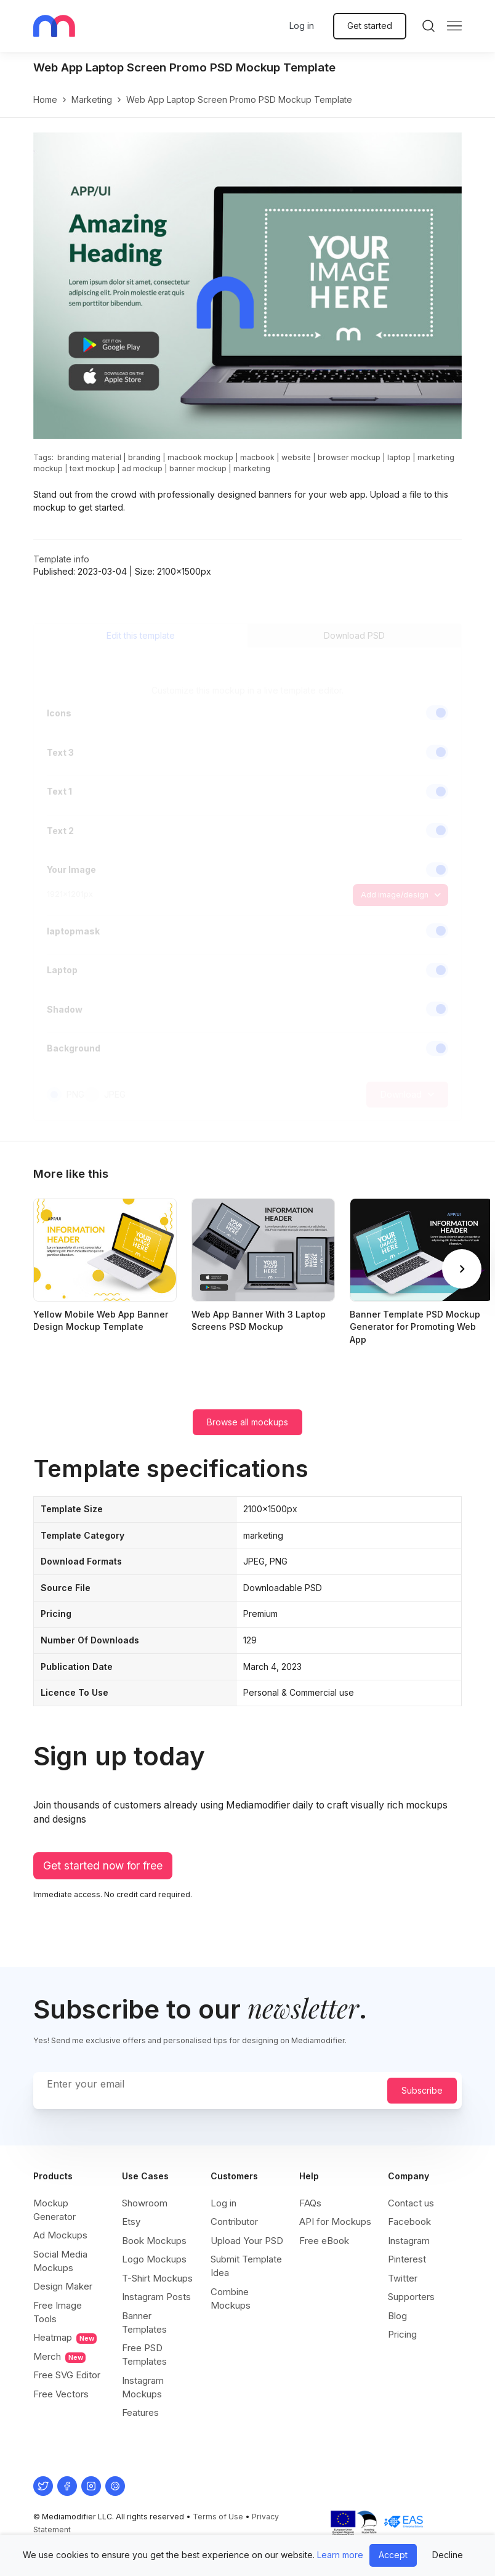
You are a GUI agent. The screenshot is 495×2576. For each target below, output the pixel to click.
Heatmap (65, 2337)
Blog (397, 2316)
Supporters (411, 2297)
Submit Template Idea (246, 2265)
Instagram (409, 2240)
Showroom (144, 2203)
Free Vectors (61, 2394)
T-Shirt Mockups (157, 2278)
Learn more (340, 2555)
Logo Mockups (154, 2259)
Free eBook (324, 2240)
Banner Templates (144, 2322)
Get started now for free (103, 1865)
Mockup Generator (54, 2209)
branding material (89, 457)
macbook (257, 457)
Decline (447, 2555)
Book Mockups (154, 2240)
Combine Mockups (231, 2298)
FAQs (310, 2203)
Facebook (409, 2221)
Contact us (411, 2203)
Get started (369, 25)
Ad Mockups (60, 2235)
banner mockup (198, 468)
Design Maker (62, 2286)
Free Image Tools (57, 2312)
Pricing (402, 2334)
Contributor (234, 2221)
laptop (399, 457)
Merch (59, 2357)
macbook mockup (200, 457)
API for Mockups (335, 2221)
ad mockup (142, 468)
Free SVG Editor (66, 2375)
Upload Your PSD (247, 2240)
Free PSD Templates (144, 2354)
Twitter (402, 2278)
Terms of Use (218, 2516)
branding (144, 457)
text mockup (92, 468)
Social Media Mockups (60, 2261)
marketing (91, 99)
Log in (301, 25)
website (296, 457)
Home (45, 99)
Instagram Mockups (143, 2387)
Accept (393, 2555)
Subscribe (422, 2090)
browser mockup (349, 457)
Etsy (131, 2221)
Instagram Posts (156, 2297)
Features (140, 2412)
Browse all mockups (247, 1422)
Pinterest (407, 2259)
